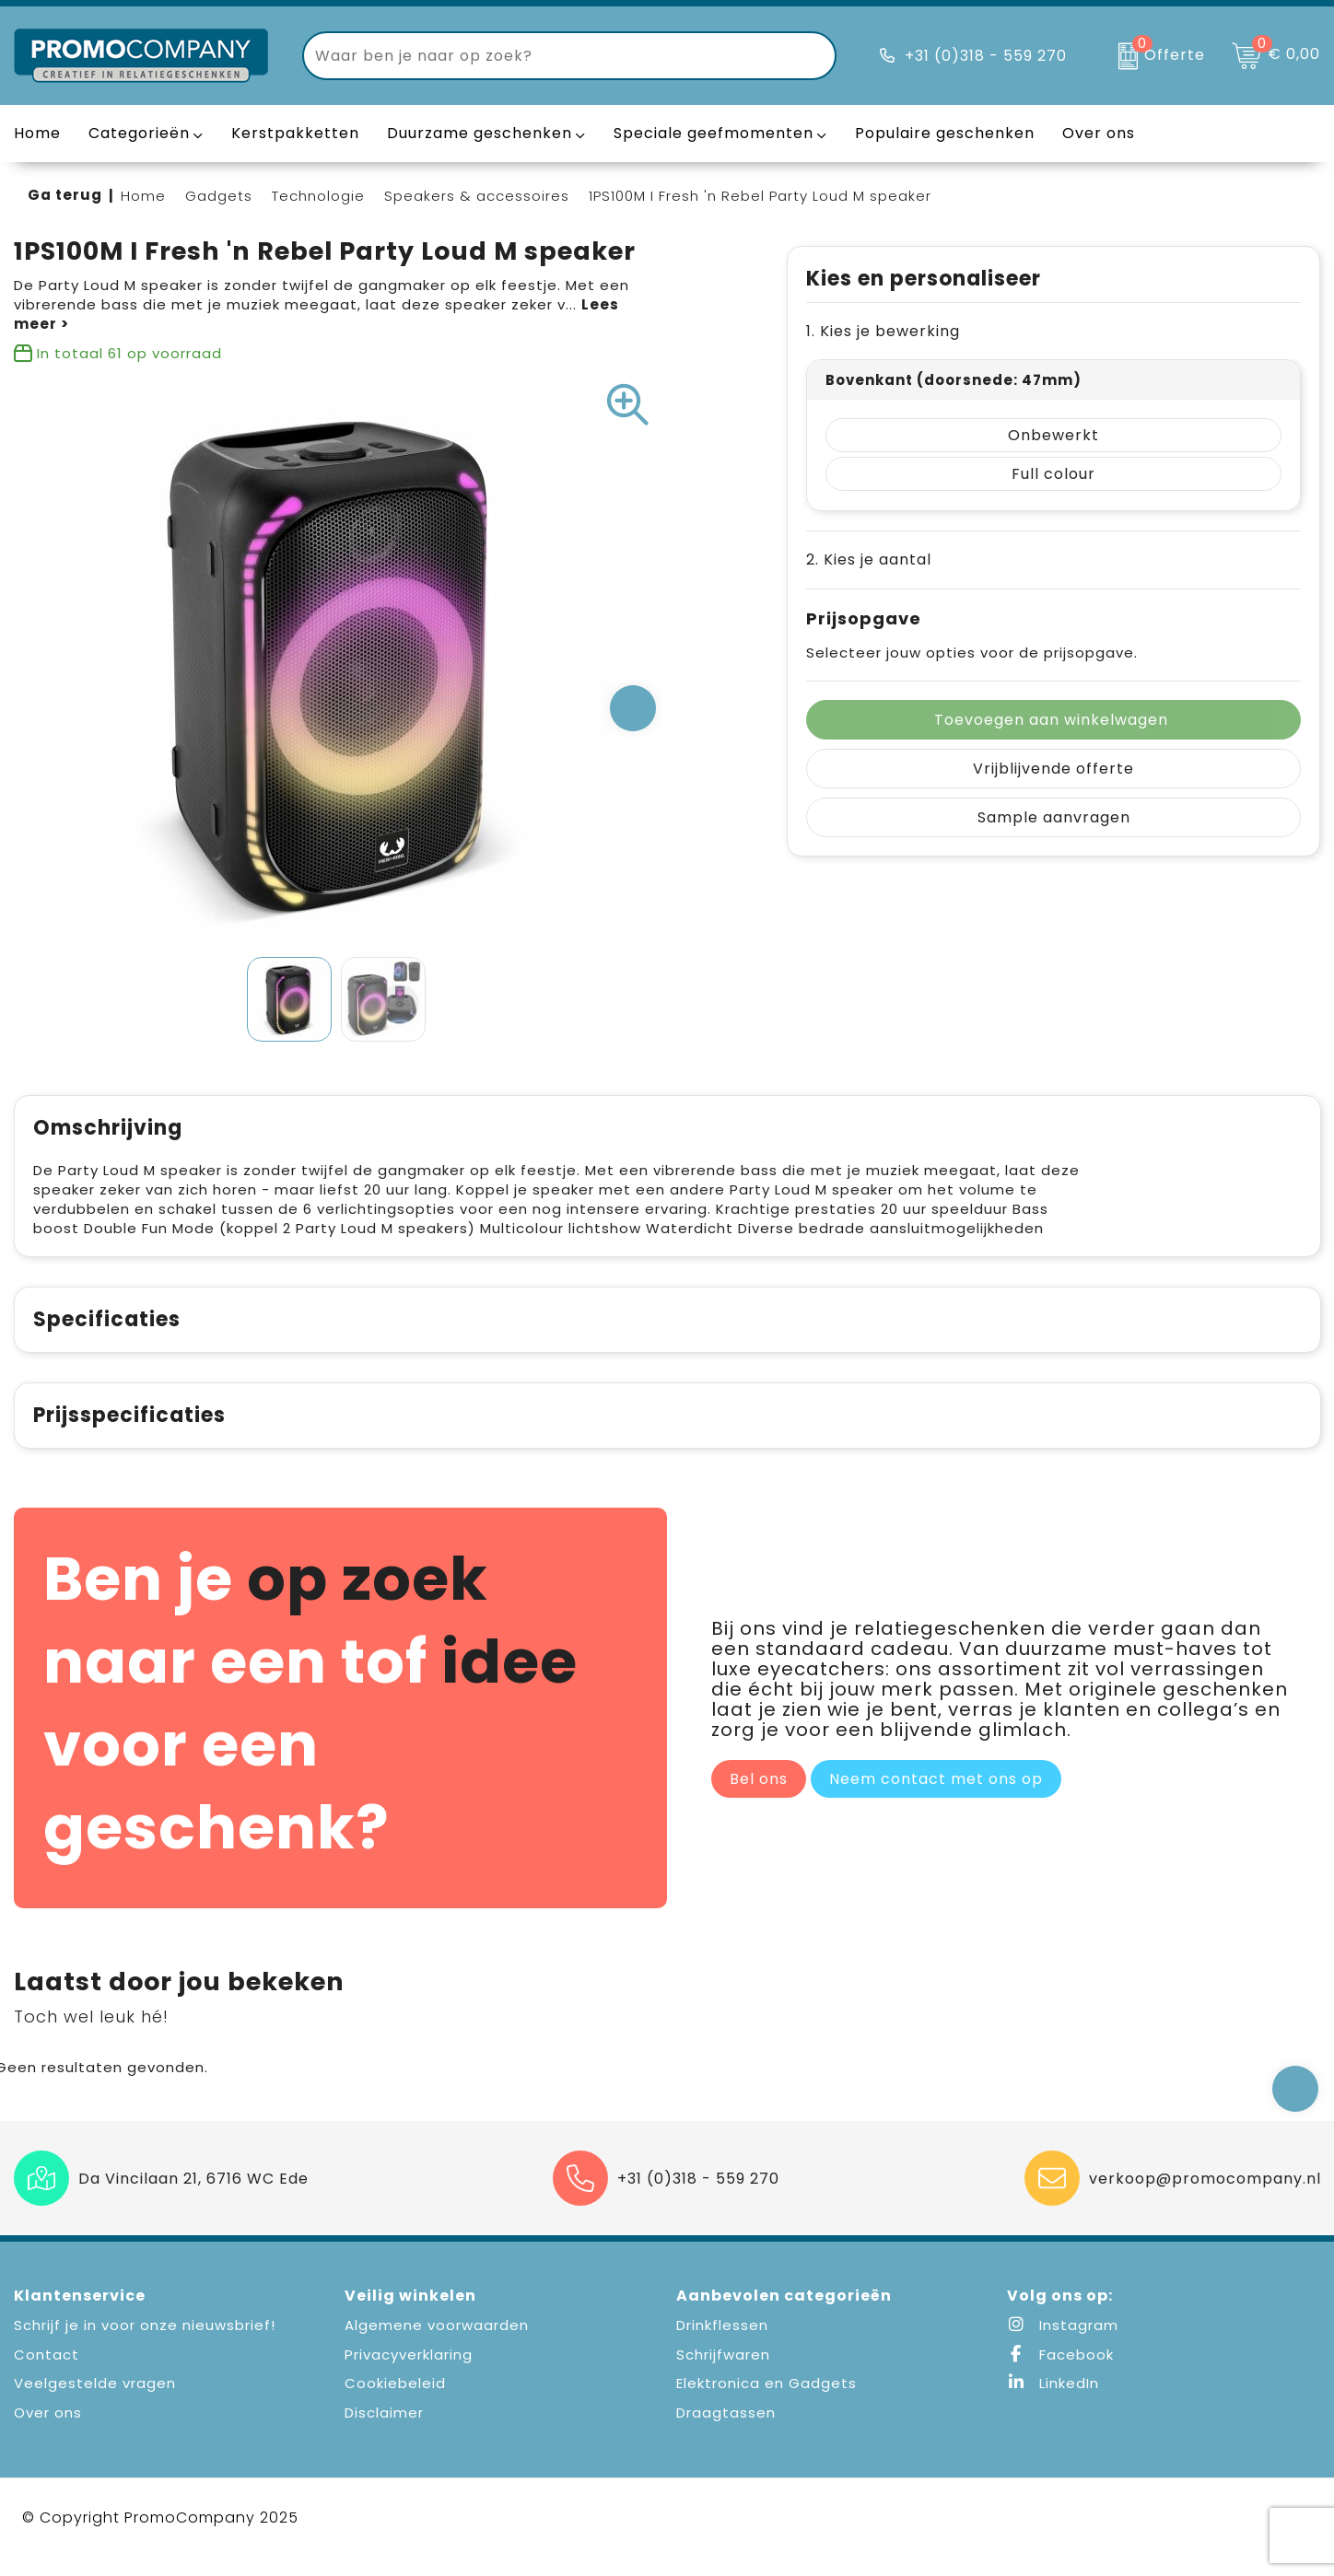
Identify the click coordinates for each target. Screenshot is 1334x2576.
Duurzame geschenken (479, 133)
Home (143, 195)
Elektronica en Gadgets (766, 2402)
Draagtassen (726, 2432)
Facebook (1060, 2374)
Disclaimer (384, 2432)
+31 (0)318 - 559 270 (986, 55)
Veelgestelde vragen (95, 2402)
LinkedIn (1053, 2402)
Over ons (48, 2432)
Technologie (318, 195)
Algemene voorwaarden (437, 2344)
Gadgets (218, 195)
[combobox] (548, 56)
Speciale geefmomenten (713, 133)
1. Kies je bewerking (883, 331)
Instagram (1062, 2344)
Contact (46, 2374)
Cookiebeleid (395, 2402)
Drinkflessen (722, 2344)
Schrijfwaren (723, 2374)
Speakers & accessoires (476, 195)
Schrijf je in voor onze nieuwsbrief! (144, 2344)
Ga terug (65, 194)
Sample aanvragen (1053, 817)
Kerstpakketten (295, 133)
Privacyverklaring (409, 2374)
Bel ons (759, 1798)
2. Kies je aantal (868, 559)
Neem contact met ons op (936, 1798)
